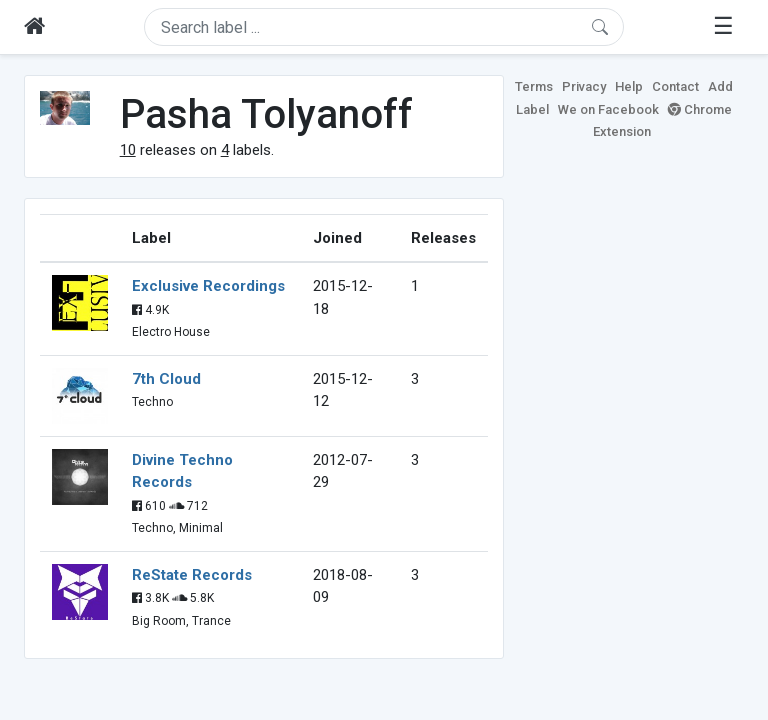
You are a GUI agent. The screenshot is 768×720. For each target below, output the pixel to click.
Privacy (584, 86)
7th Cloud (166, 379)
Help (629, 86)
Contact (675, 86)
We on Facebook (608, 109)
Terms (534, 86)
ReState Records (192, 575)
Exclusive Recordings (208, 286)
